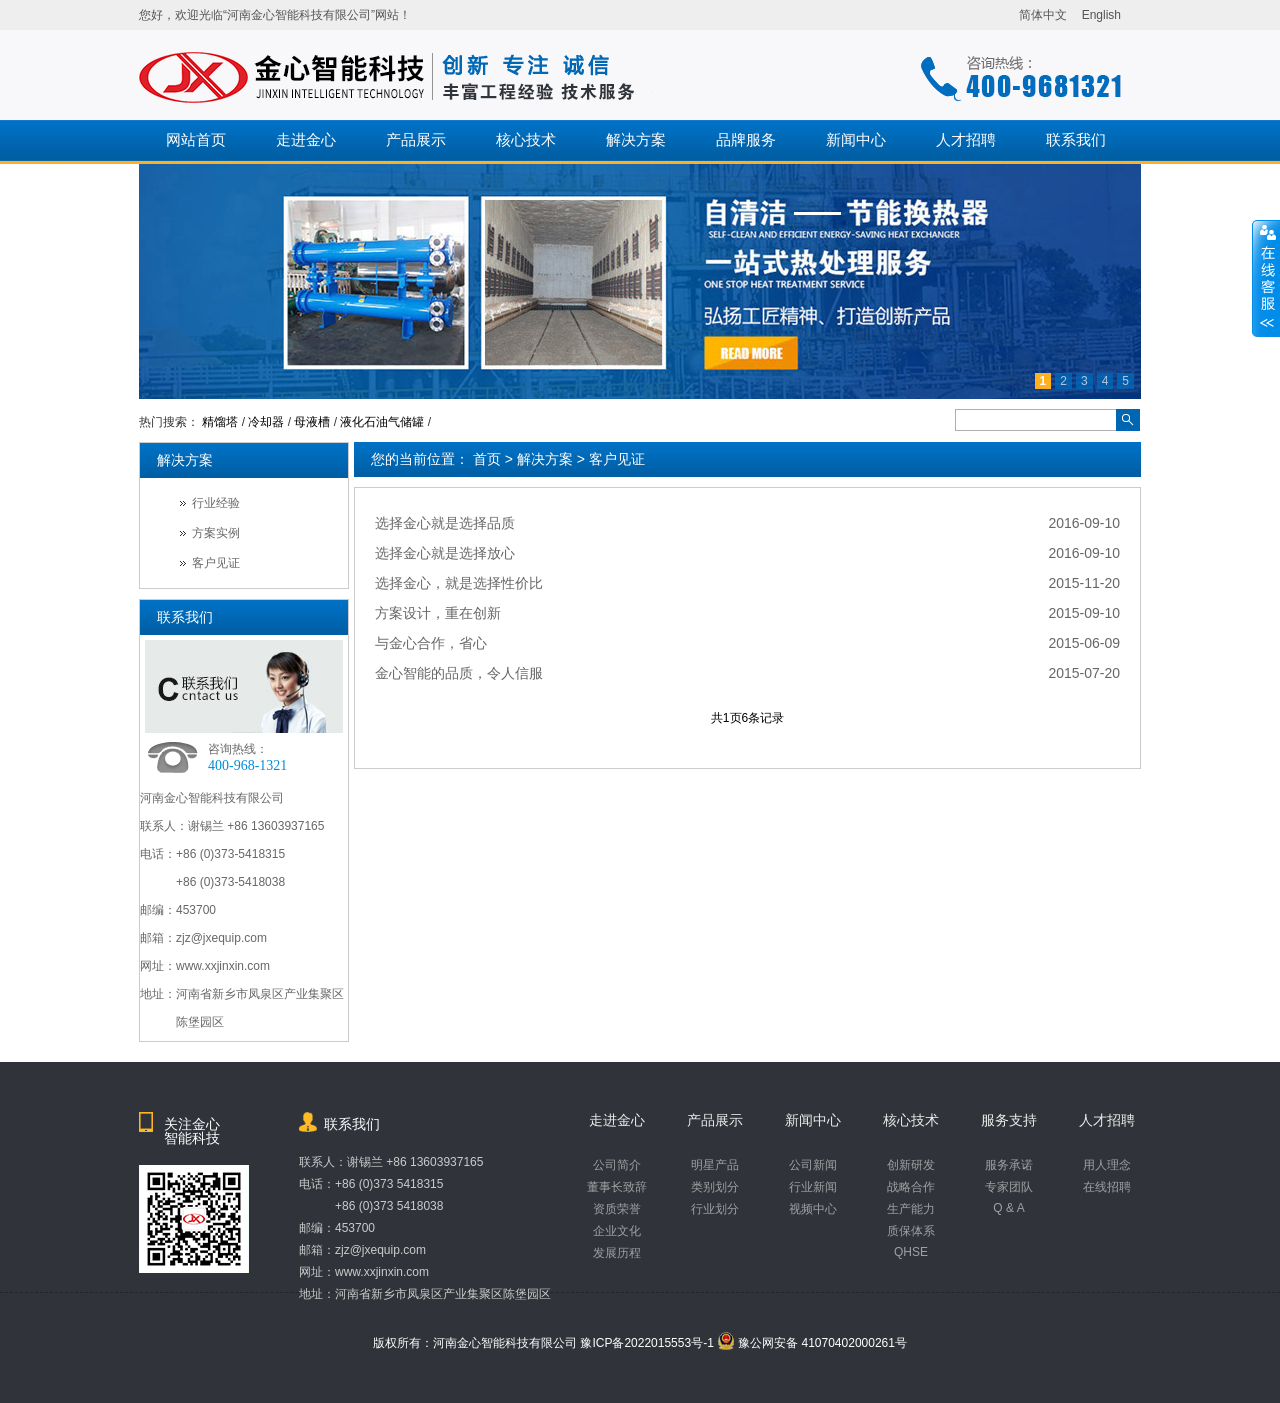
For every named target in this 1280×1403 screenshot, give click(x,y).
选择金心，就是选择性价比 (459, 583)
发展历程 (617, 1253)
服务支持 (1009, 1120)
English (1101, 15)
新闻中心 (856, 140)
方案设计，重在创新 (438, 613)
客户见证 (617, 459)
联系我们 (1076, 140)
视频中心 (813, 1209)
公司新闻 (813, 1165)
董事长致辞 (617, 1187)
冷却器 (266, 422)
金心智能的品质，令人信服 (459, 673)
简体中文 (1043, 15)
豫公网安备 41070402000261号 (812, 1343)
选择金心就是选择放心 (445, 553)
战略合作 (911, 1187)
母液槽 (312, 422)
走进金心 (306, 140)
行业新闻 (813, 1187)
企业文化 (617, 1231)
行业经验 (216, 503)
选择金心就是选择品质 (445, 523)
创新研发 (911, 1165)
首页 (487, 459)
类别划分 (715, 1187)
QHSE (911, 1252)
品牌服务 (746, 140)
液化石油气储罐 (382, 422)
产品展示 (416, 140)
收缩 (1266, 279)
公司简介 (617, 1165)
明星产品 (715, 1165)
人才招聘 (966, 140)
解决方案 (636, 140)
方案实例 (216, 533)
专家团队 (1009, 1187)
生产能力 (911, 1209)
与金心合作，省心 (431, 643)
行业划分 (715, 1209)
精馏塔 (220, 422)
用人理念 (1107, 1165)
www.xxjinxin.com (382, 1272)
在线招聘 (1107, 1187)
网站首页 (196, 140)
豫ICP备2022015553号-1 (646, 1343)
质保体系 (911, 1231)
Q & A (1008, 1208)
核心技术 (526, 140)
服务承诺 (1009, 1165)
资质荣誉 (617, 1209)
